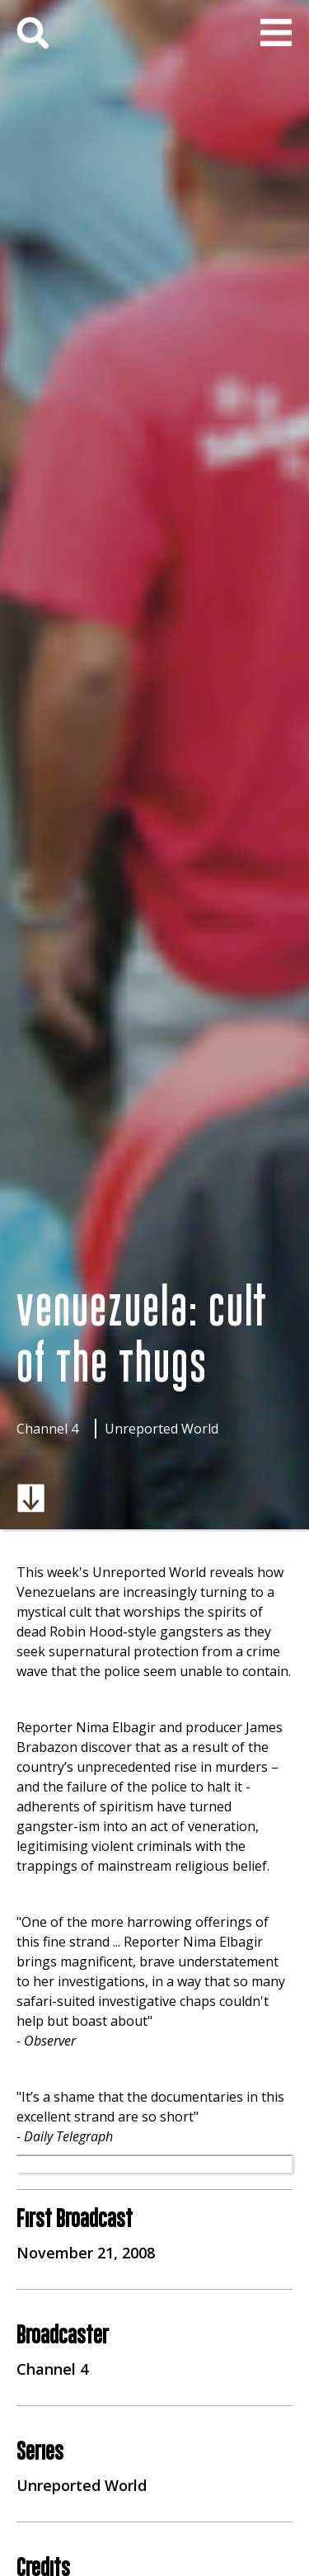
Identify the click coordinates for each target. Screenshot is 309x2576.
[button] (276, 32)
